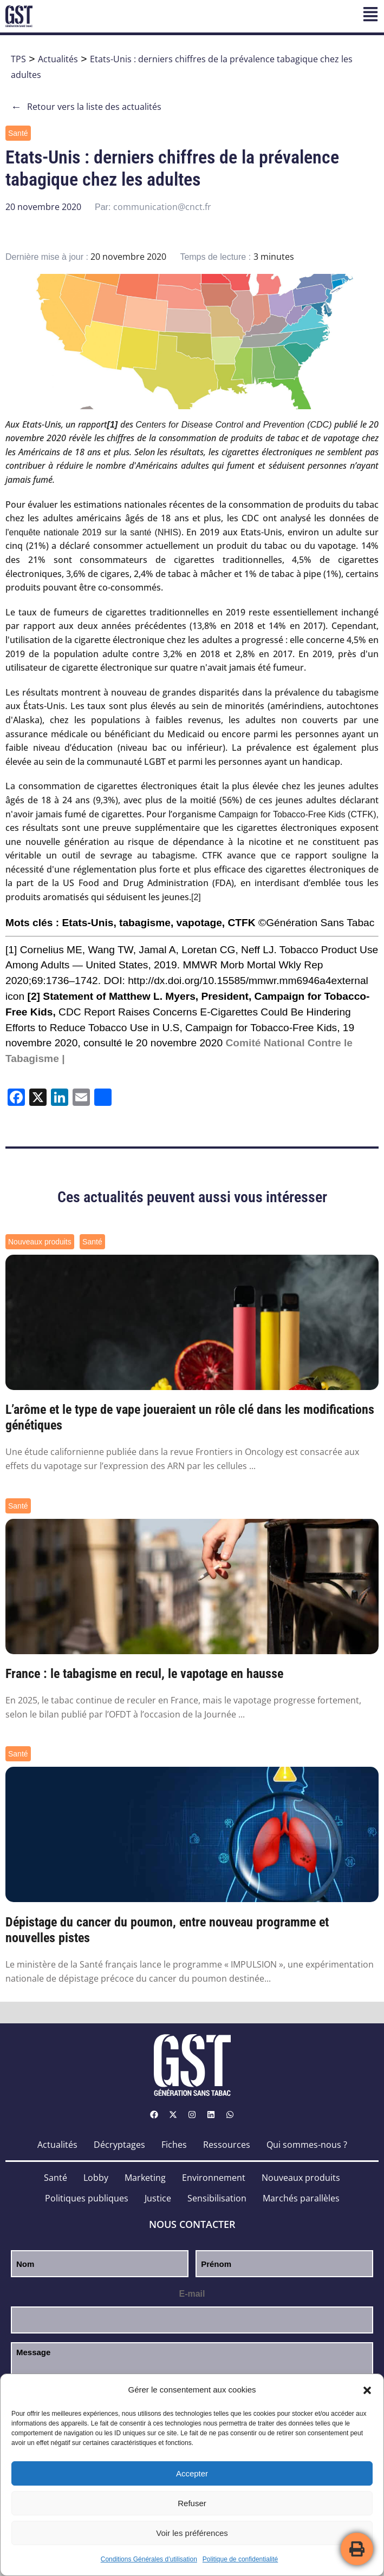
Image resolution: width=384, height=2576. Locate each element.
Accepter (192, 2473)
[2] (196, 897)
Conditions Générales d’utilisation (149, 2559)
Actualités (58, 59)
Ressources (226, 2145)
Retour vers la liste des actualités (86, 107)
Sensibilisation (216, 2198)
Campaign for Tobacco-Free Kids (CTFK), (298, 814)
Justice (158, 2198)
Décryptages (119, 2145)
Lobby (95, 2178)
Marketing (145, 2178)
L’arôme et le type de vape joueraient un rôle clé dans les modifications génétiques (189, 1417)
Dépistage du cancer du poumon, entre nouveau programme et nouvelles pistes (167, 1930)
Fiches (174, 2145)
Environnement (213, 2178)
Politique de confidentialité (240, 2559)
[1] (11, 949)
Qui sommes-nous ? (306, 2145)
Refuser (192, 2503)
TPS (18, 59)
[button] (367, 2390)
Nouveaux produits (39, 1241)
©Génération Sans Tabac (316, 922)
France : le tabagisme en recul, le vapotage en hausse (144, 1673)
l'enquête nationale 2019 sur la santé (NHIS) (93, 532)
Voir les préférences (192, 2533)
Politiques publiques (86, 2198)
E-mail (192, 2293)
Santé (18, 133)
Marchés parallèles (301, 2198)
